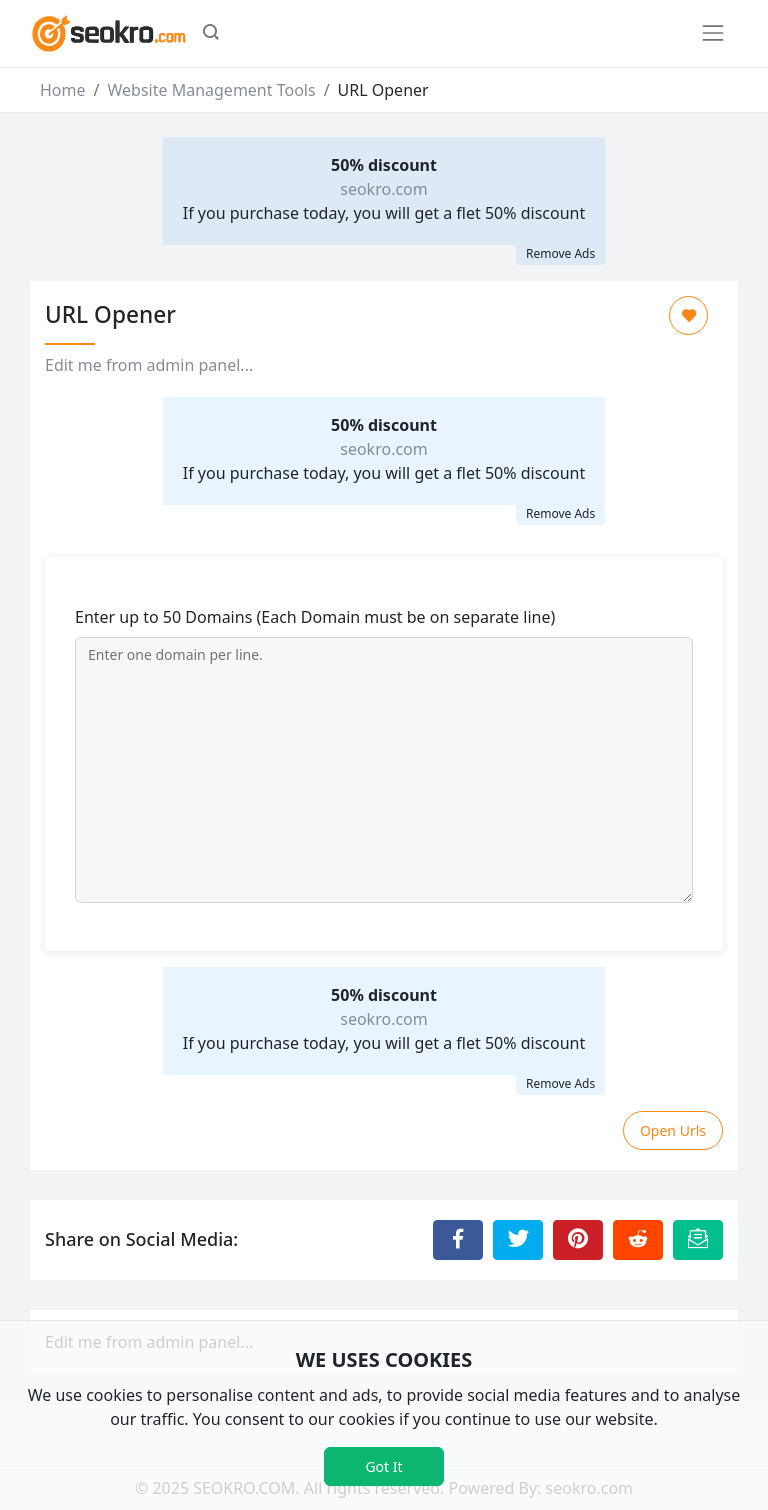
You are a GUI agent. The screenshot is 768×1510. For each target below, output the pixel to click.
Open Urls (673, 1130)
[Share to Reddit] (638, 1240)
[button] (211, 34)
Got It (383, 1466)
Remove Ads (560, 253)
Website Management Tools (211, 90)
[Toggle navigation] (713, 33)
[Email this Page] (698, 1240)
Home (63, 90)
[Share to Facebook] (458, 1240)
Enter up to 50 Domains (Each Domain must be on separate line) (315, 617)
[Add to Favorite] (688, 315)
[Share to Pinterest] (578, 1240)
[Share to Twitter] (518, 1240)
